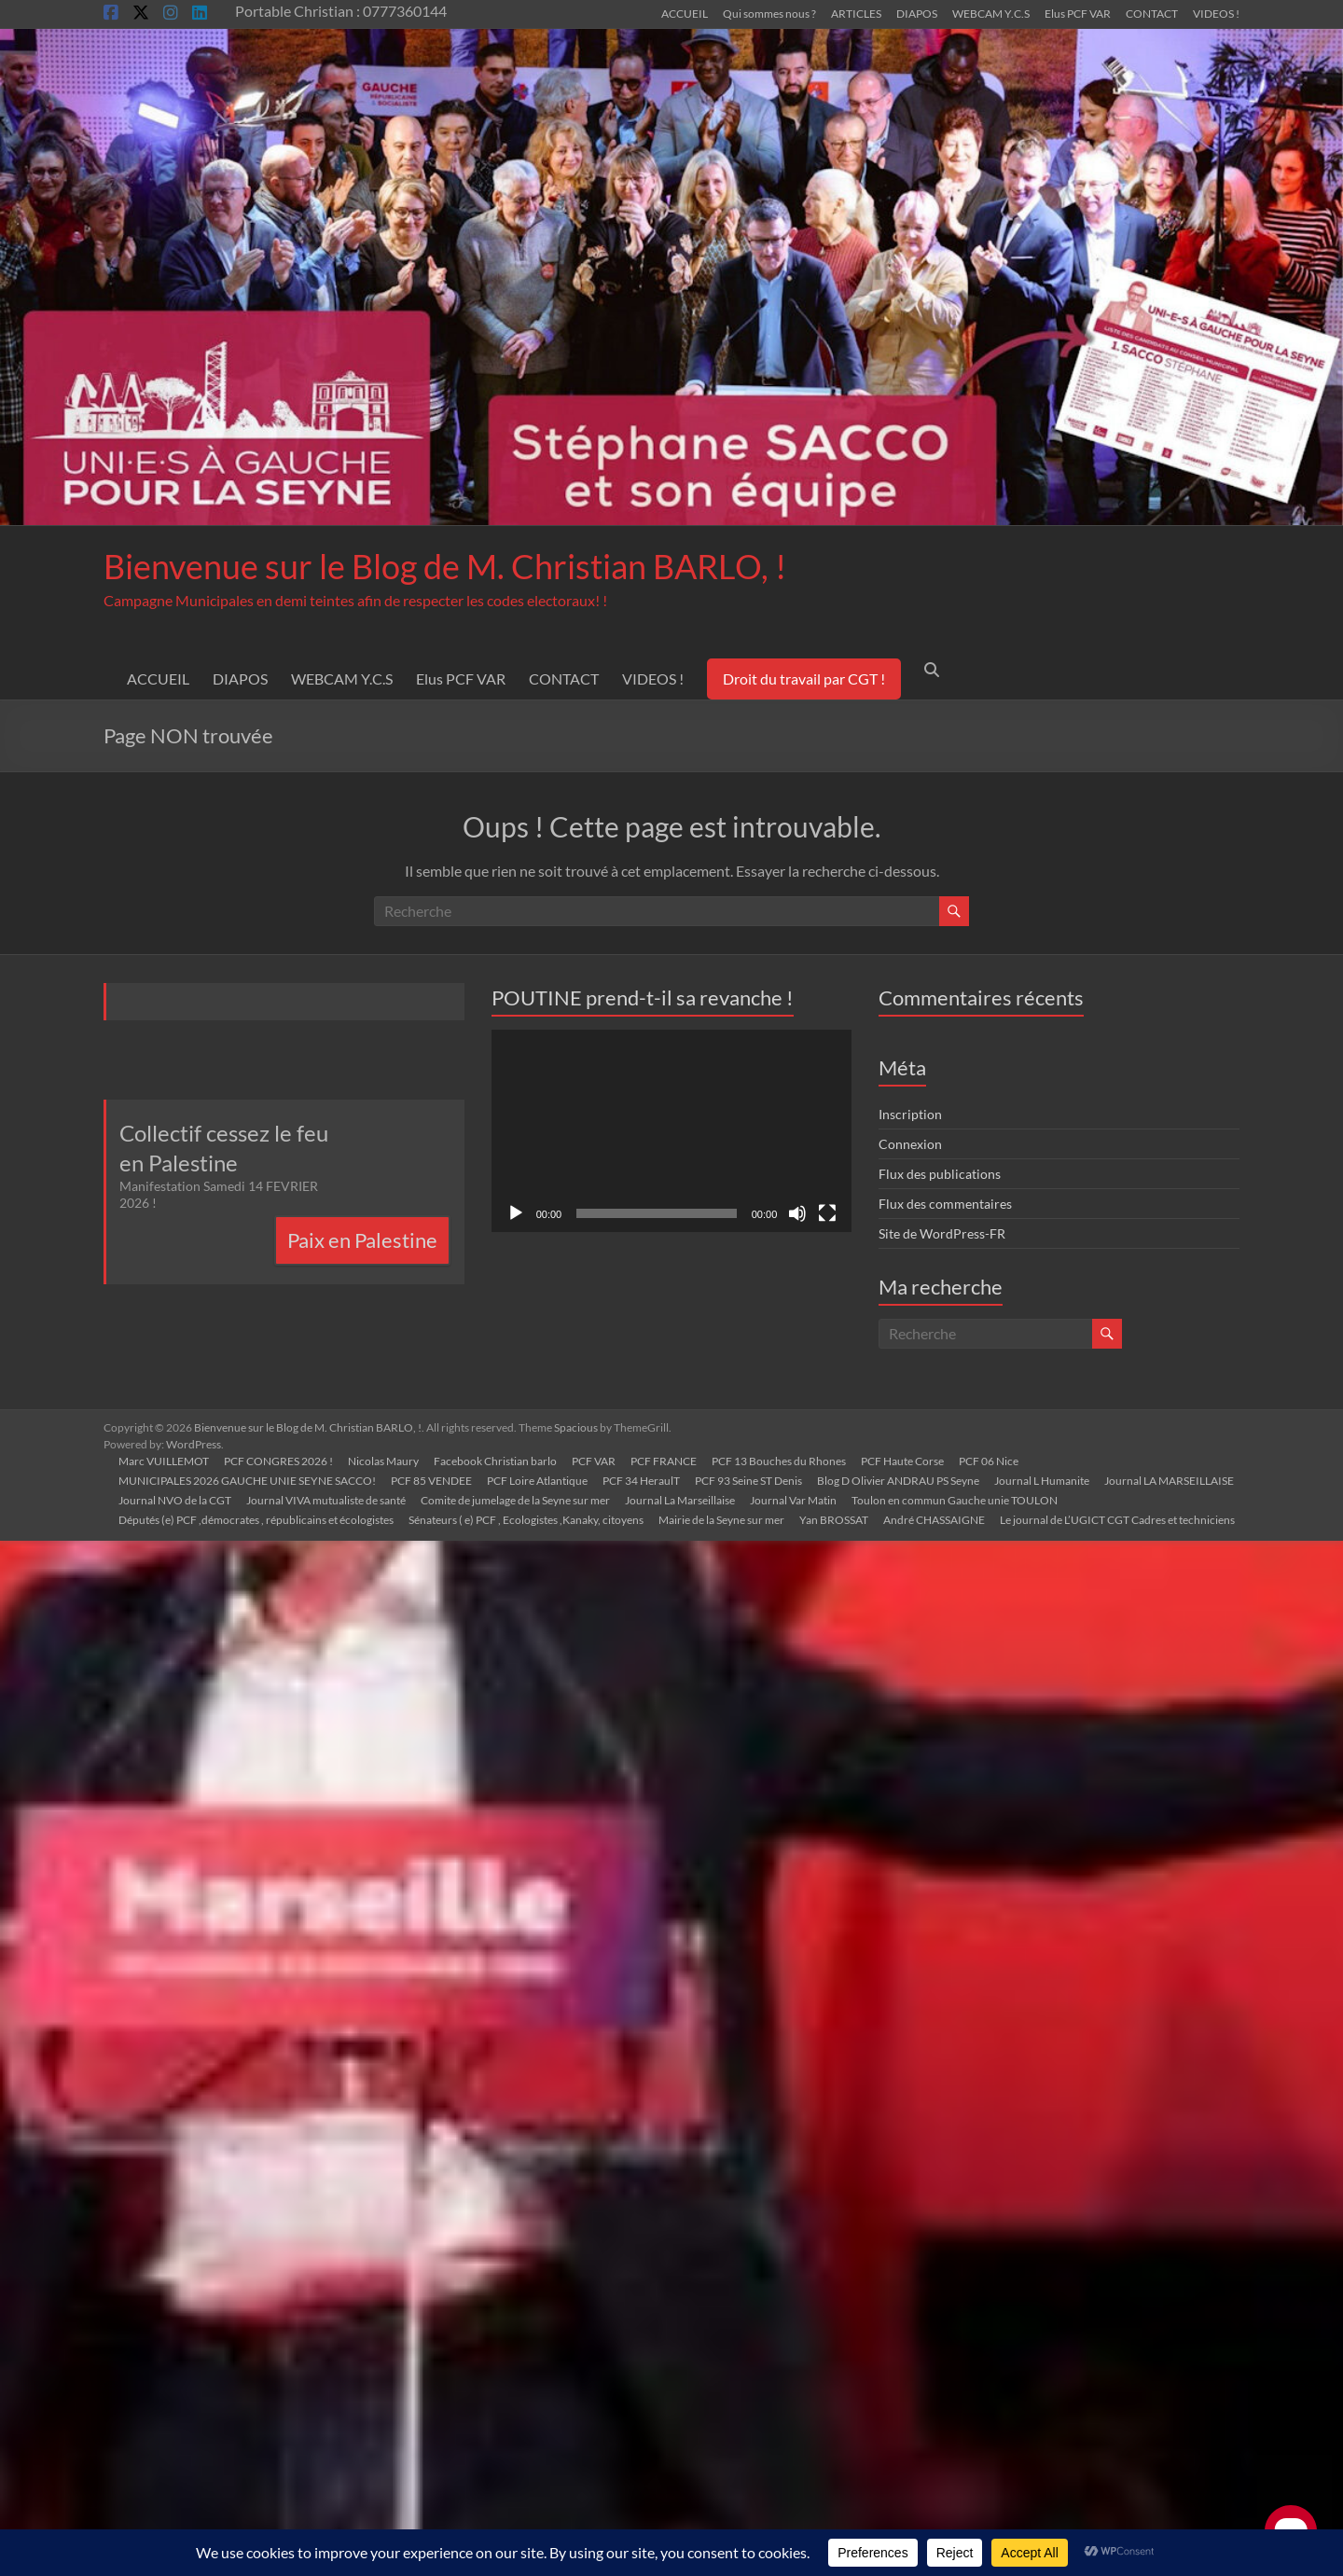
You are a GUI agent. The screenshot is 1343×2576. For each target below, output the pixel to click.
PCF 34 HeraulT (641, 1481)
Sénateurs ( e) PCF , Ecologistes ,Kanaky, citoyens (526, 1520)
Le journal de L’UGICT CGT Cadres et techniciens (1117, 1520)
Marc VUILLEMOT (163, 1461)
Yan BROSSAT (833, 1520)
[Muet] (797, 1213)
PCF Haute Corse (902, 1461)
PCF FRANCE (663, 1461)
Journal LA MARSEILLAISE (1169, 1481)
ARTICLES (856, 13)
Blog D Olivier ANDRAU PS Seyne (898, 1481)
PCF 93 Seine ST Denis (748, 1481)
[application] (672, 1131)
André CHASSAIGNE (934, 1520)
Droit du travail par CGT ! (804, 678)
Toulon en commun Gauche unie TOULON (954, 1500)
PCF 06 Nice (988, 1461)
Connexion (910, 1144)
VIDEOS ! (1216, 13)
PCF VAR (594, 1461)
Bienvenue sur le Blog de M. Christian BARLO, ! (445, 566)
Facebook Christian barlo (495, 1461)
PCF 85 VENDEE (431, 1481)
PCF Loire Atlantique (537, 1481)
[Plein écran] (827, 1213)
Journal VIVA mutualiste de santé (326, 1500)
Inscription (910, 1114)
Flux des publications (940, 1174)
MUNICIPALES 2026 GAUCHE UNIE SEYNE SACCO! (247, 1481)
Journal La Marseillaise (680, 1500)
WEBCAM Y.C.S (991, 13)
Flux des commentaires (945, 1204)
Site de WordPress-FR (942, 1233)
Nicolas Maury (383, 1461)
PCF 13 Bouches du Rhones (779, 1461)
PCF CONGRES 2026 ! (278, 1461)
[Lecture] (515, 1213)
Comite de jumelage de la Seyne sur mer (515, 1500)
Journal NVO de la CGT (174, 1500)
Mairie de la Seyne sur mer (721, 1520)
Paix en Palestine (362, 1240)
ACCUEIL (684, 13)
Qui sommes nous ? (769, 13)
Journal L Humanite (1041, 1481)
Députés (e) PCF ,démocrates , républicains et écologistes (256, 1520)
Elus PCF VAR (1078, 13)
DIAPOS (916, 13)
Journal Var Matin (793, 1500)
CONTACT (1152, 13)
